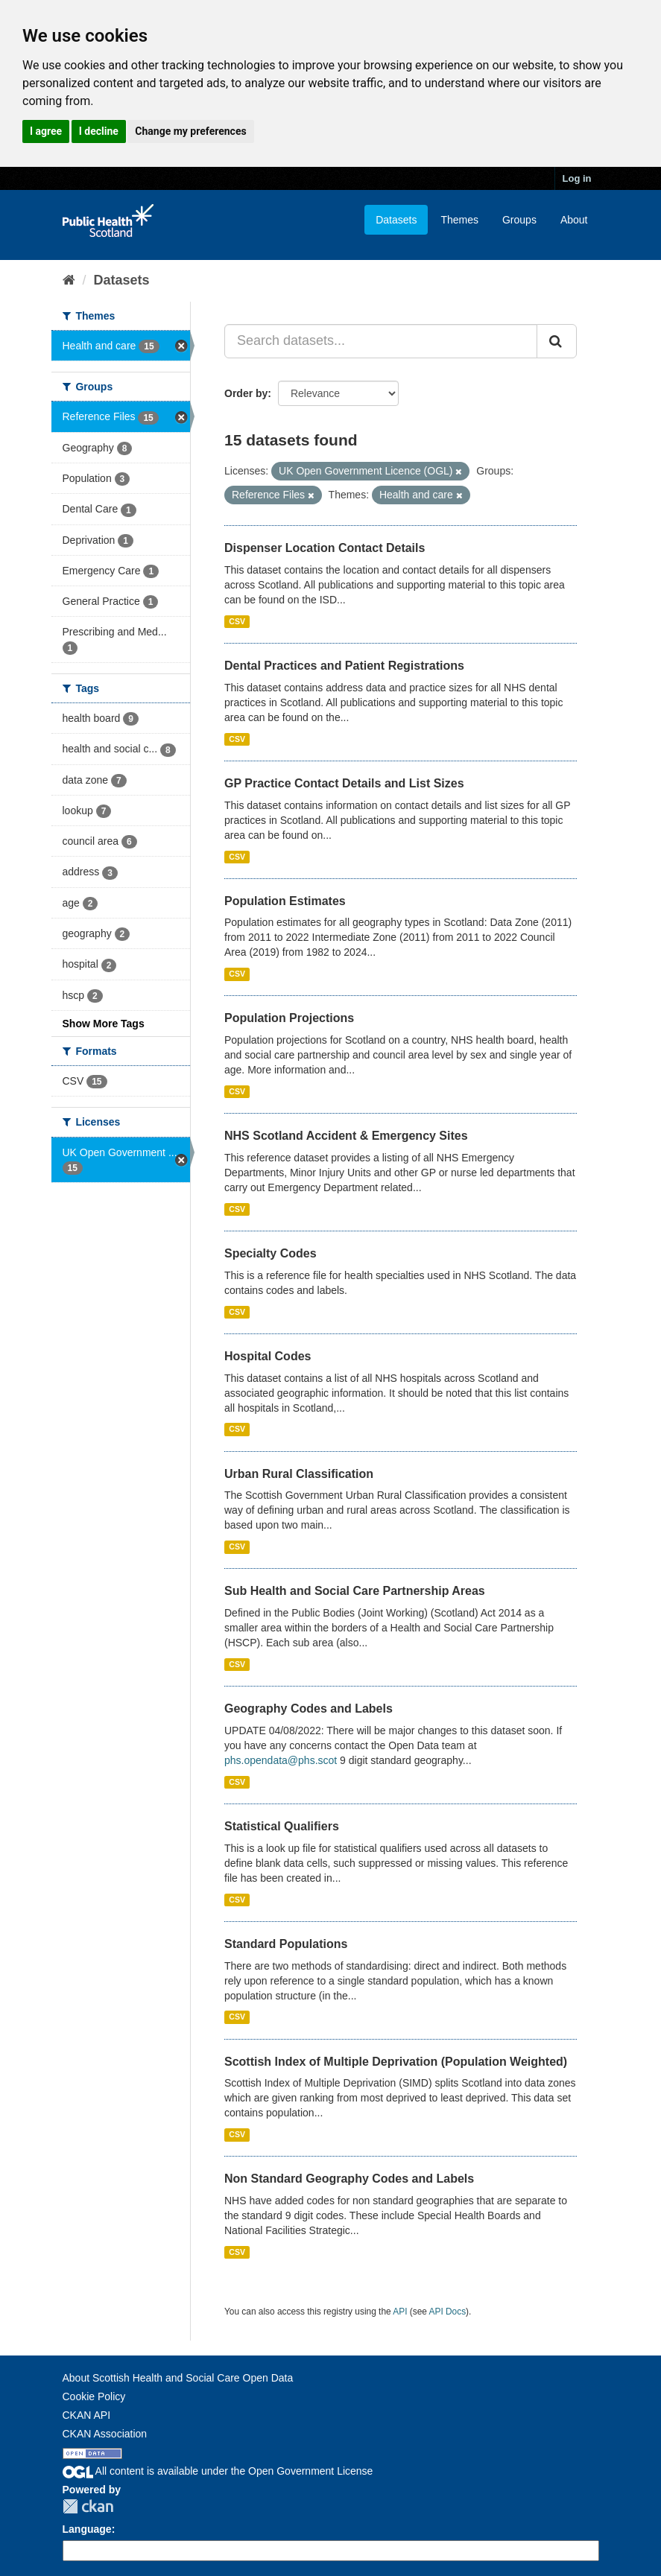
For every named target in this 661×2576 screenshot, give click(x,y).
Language (87, 2529)
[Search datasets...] (380, 341)
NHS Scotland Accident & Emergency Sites (346, 1135)
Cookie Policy (94, 2396)
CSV (237, 621)
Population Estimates (285, 901)
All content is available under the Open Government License (218, 2471)
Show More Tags (104, 1024)
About (574, 220)
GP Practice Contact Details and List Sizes (344, 783)
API (400, 2311)
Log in (577, 178)
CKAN (88, 2506)
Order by (246, 393)
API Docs (448, 2311)
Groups (519, 220)
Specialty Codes (270, 1253)
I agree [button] (46, 131)
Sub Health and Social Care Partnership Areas (354, 1590)
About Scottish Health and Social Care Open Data (178, 2378)
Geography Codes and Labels (308, 1708)
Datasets (396, 220)
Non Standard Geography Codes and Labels (349, 2178)
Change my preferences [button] (190, 131)
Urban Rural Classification (298, 1474)
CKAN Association (105, 2434)
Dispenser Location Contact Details (324, 548)
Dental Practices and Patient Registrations (344, 665)
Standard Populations (285, 1944)
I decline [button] (98, 131)
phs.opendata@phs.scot (280, 1760)
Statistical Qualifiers (281, 1826)
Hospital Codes (267, 1356)
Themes (459, 220)
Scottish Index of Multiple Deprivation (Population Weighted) (395, 2061)
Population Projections (289, 1018)
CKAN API (87, 2415)
